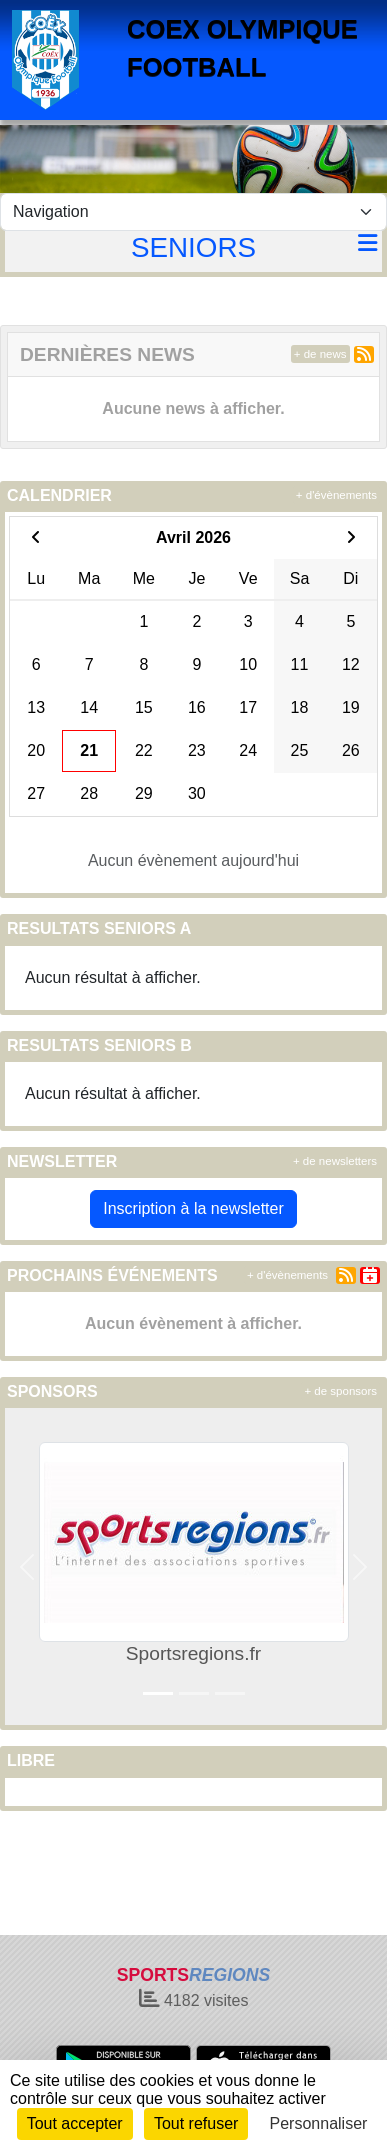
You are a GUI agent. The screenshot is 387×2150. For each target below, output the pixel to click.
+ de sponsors (340, 1391)
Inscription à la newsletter (193, 1208)
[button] (27, 1566)
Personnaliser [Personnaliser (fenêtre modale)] (319, 2123)
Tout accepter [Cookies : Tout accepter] (75, 2123)
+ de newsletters (335, 1161)
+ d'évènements (336, 495)
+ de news (320, 354)
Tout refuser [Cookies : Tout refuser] (196, 2123)
